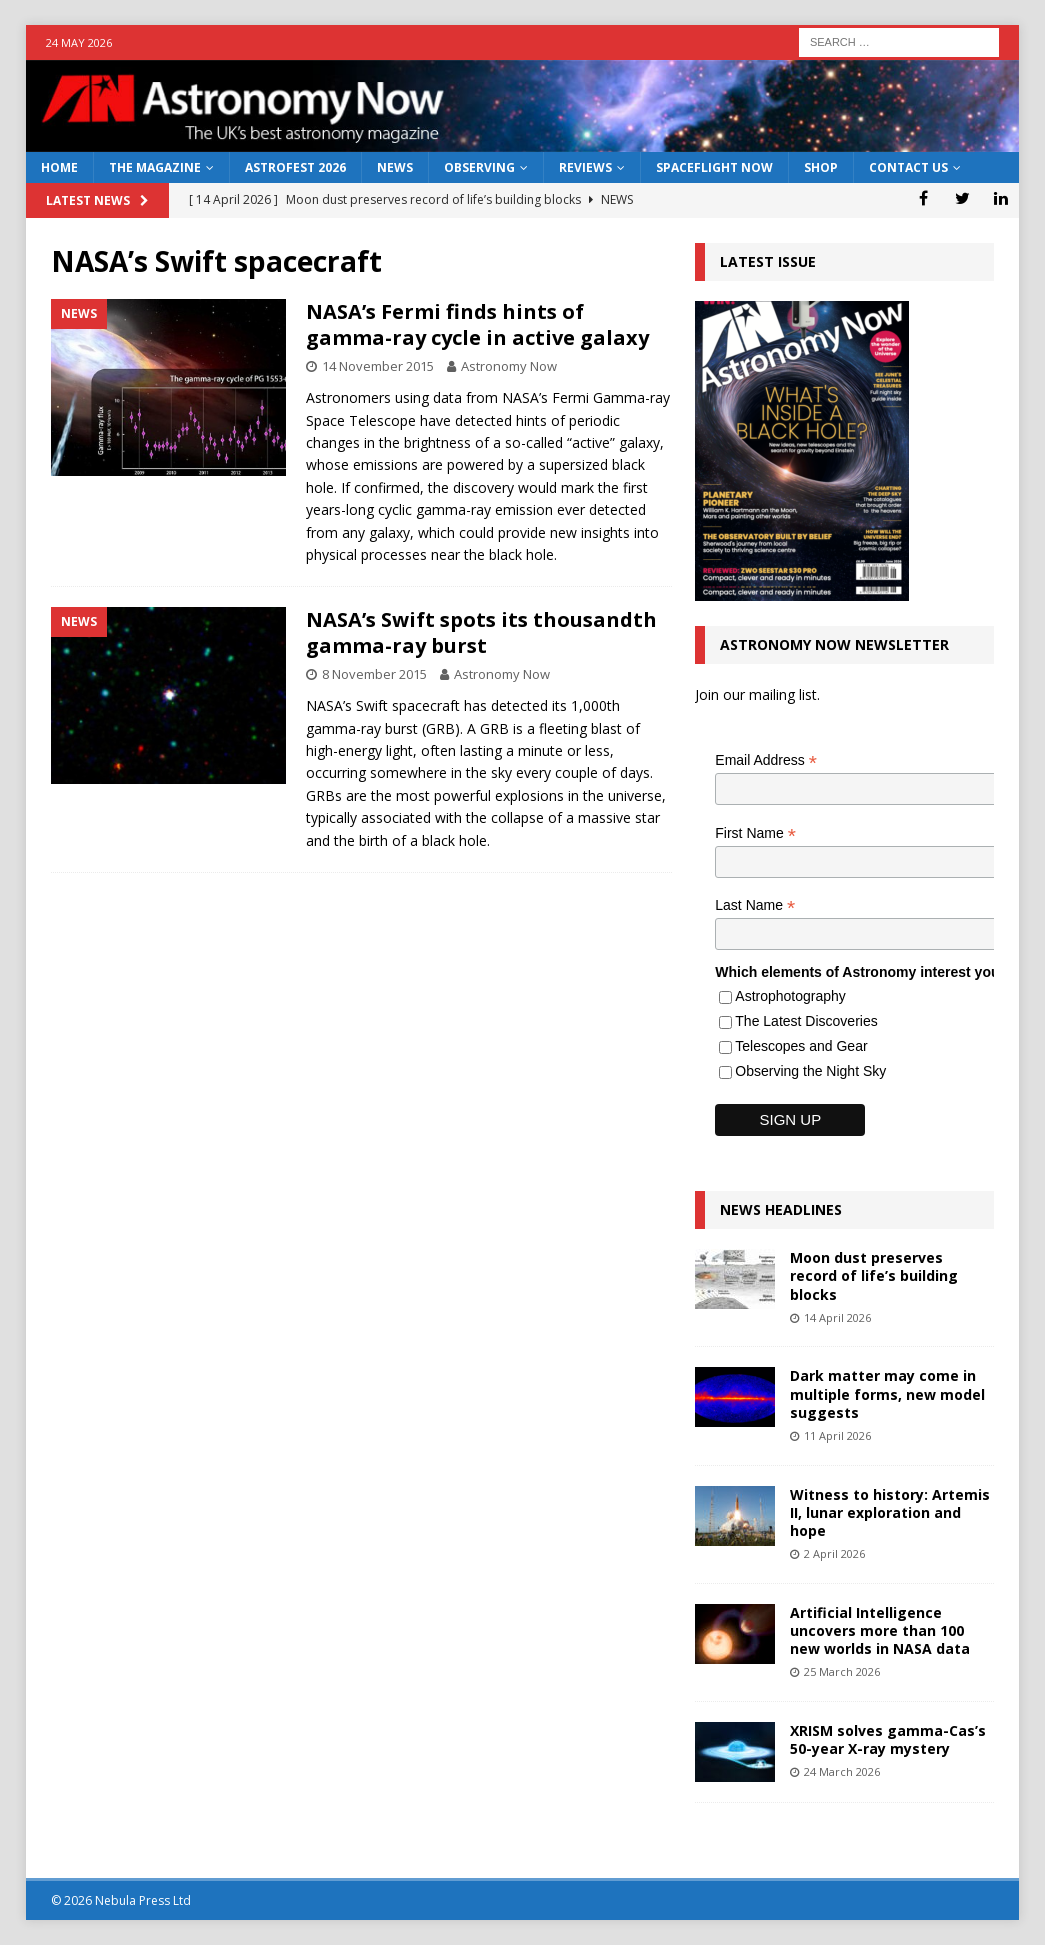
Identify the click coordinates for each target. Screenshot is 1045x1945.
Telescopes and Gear (801, 1046)
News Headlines (781, 1209)
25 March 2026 (842, 1671)
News (395, 167)
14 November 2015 (378, 366)
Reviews (585, 167)
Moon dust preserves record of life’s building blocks (874, 1275)
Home (59, 167)
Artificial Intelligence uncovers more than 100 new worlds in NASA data (880, 1630)
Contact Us (908, 167)
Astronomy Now (509, 366)
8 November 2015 (374, 674)
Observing (479, 167)
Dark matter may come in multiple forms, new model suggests (887, 1393)
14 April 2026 (837, 1317)
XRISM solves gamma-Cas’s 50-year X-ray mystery (888, 1739)
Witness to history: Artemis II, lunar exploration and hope (890, 1512)
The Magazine (155, 167)
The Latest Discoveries (806, 1021)
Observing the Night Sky (810, 1071)
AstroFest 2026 (295, 167)
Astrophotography (790, 996)
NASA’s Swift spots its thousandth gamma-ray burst (481, 632)
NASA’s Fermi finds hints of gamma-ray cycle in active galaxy (477, 324)
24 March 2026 (842, 1771)
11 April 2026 (837, 1435)
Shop (821, 167)
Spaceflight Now (714, 167)
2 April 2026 (834, 1553)
